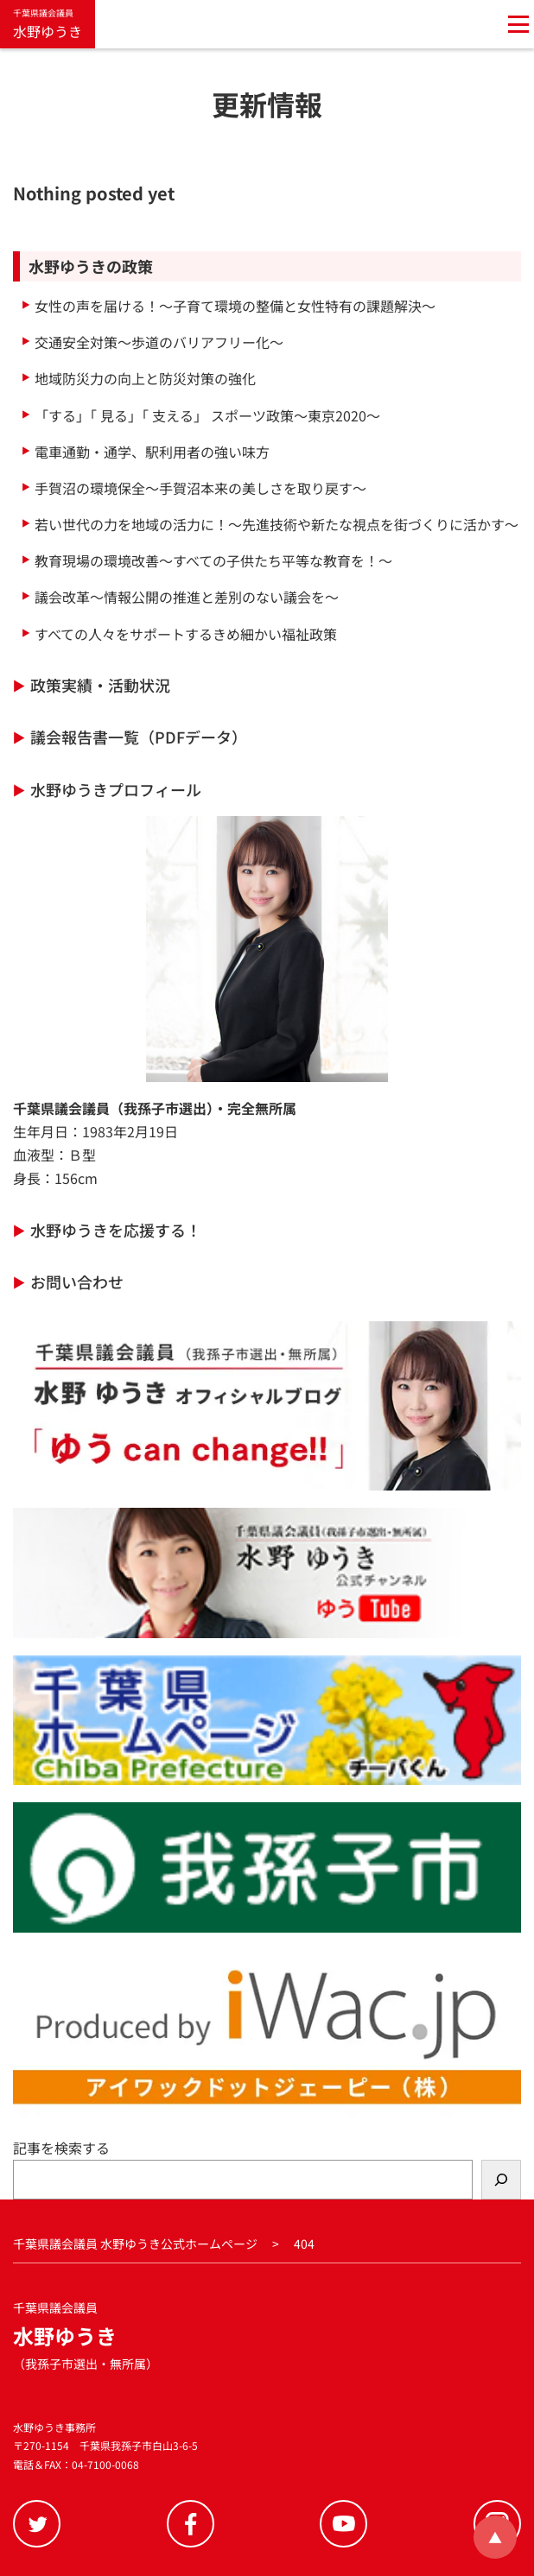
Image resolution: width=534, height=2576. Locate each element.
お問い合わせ (77, 1281)
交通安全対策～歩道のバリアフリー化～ (159, 342)
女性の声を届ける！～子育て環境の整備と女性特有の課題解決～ (235, 305)
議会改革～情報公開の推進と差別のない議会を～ (187, 596)
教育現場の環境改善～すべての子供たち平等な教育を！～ (213, 560)
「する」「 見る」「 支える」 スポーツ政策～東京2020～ (207, 415)
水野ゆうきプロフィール (115, 789)
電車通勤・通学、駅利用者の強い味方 (152, 451)
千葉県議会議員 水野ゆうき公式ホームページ (135, 2243)
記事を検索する (61, 2147)
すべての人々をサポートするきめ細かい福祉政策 (186, 633)
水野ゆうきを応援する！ (115, 1229)
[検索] (501, 2179)
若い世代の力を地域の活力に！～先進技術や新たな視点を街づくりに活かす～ (276, 524)
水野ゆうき (47, 23)
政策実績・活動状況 (100, 685)
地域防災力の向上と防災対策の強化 (145, 378)
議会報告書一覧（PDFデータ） (138, 736)
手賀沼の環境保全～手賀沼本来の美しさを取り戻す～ (200, 488)
